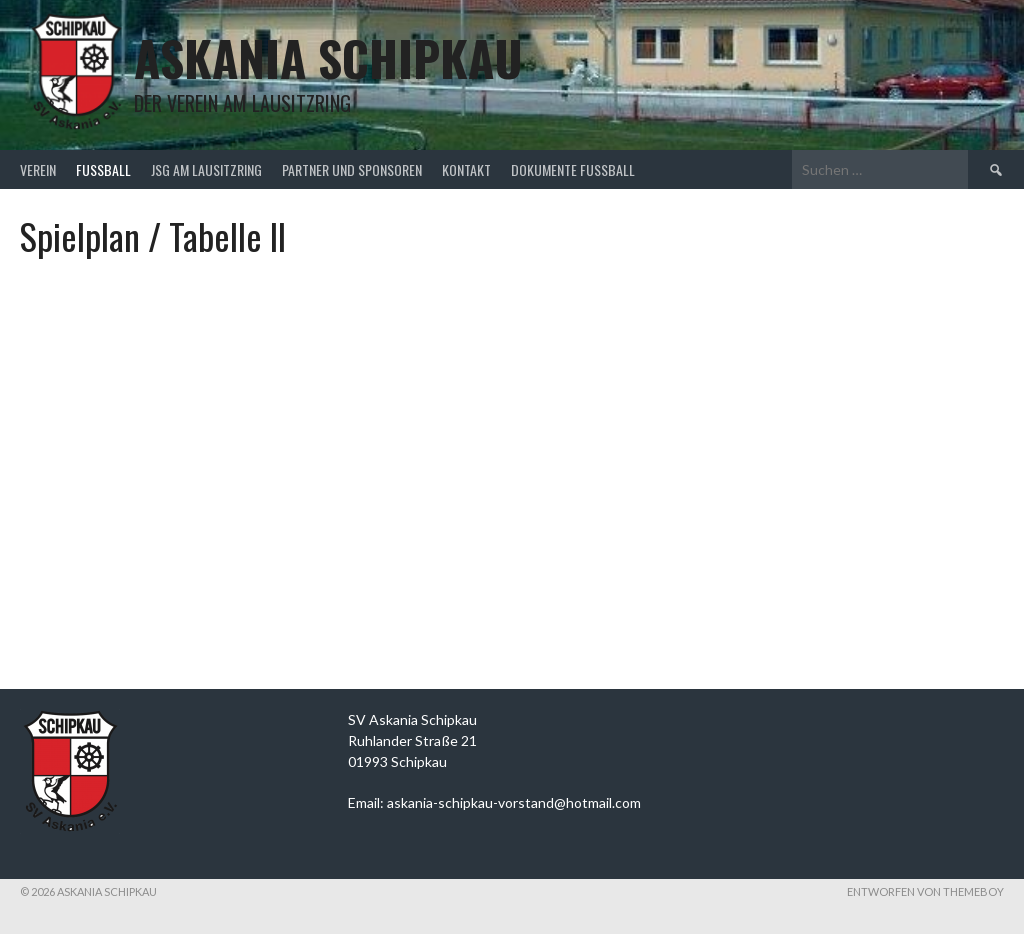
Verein (38, 169)
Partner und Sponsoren (352, 169)
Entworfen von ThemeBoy (925, 891)
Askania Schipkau (328, 57)
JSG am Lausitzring (206, 169)
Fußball (103, 169)
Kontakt (466, 169)
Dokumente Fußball (573, 169)
